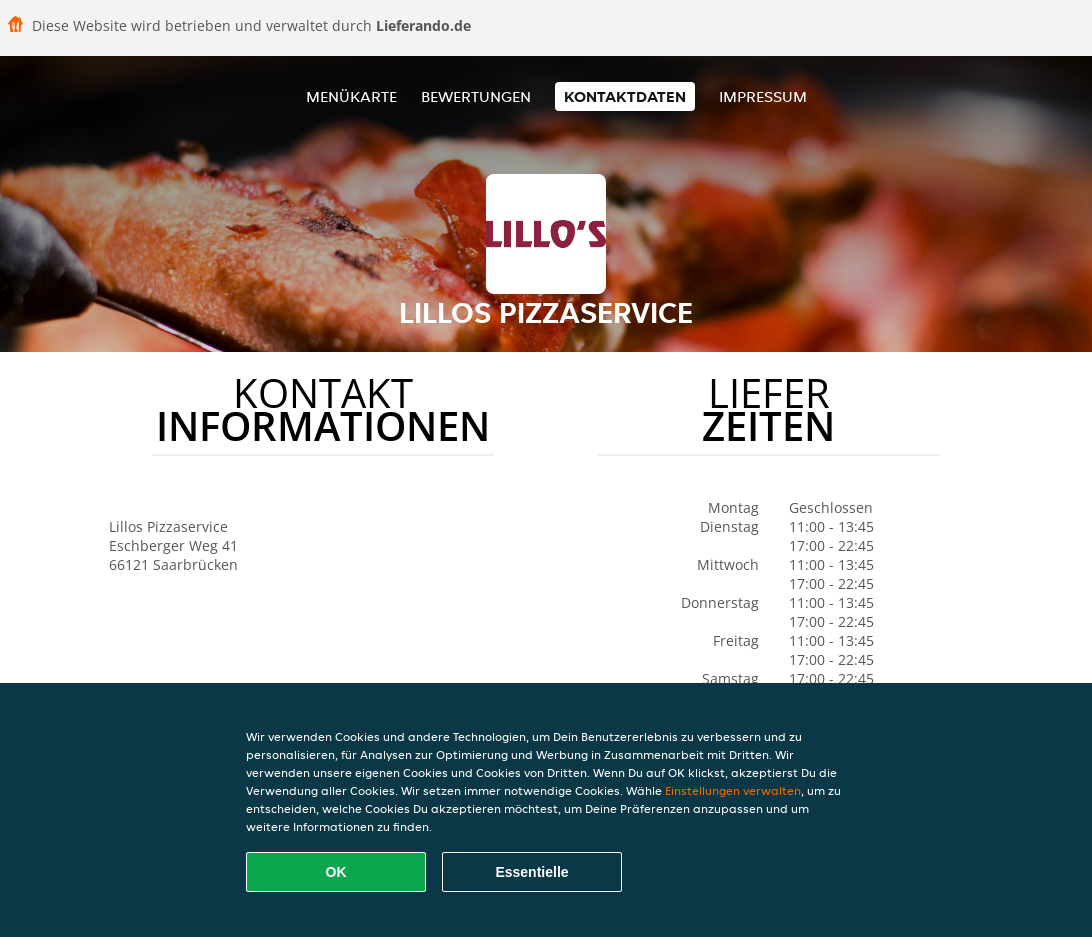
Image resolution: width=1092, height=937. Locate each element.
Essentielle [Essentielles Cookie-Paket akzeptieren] (531, 872)
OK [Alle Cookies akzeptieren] (336, 872)
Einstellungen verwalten (733, 790)
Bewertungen (476, 96)
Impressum (763, 96)
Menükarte (351, 96)
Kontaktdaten (625, 96)
